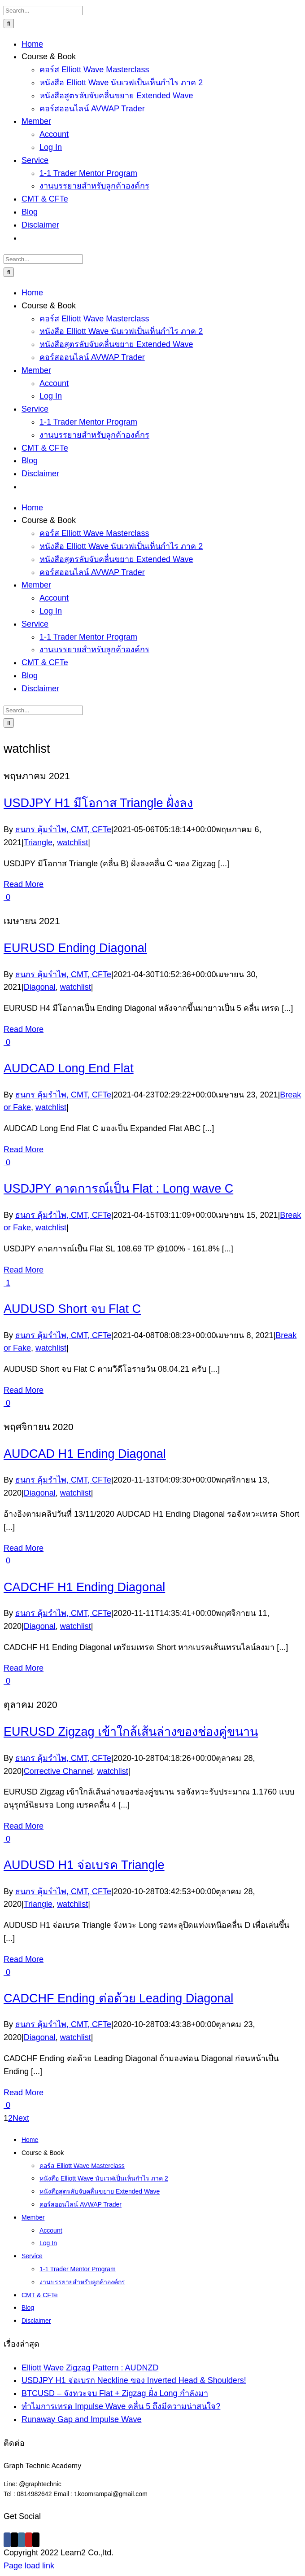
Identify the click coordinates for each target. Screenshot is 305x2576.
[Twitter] (14, 2539)
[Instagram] (21, 2539)
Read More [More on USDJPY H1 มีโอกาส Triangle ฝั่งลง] (24, 884)
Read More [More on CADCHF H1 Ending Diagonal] (24, 1667)
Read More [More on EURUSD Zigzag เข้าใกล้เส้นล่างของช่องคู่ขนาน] (24, 1825)
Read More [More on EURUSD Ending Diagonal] (24, 1029)
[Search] (9, 23)
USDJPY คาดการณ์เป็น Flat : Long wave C (118, 1188)
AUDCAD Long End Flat (69, 1068)
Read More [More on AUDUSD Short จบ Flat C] (24, 1390)
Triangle (38, 842)
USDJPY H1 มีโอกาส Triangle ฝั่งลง (98, 803)
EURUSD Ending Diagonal (75, 948)
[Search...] (43, 10)
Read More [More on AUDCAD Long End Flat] (24, 1149)
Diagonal (40, 987)
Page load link (29, 2565)
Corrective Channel (58, 1771)
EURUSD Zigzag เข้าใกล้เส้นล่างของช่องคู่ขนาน (131, 1731)
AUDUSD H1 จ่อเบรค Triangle (84, 1865)
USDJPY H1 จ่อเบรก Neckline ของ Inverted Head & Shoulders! (134, 2380)
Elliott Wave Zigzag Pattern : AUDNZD (90, 2367)
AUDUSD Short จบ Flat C (72, 1309)
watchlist (72, 842)
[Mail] (35, 2539)
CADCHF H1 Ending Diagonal (84, 1587)
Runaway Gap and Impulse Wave (81, 2419)
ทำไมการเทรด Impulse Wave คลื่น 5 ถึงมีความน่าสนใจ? (121, 2406)
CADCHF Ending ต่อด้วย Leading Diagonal (118, 1998)
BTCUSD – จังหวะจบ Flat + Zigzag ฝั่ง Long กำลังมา (115, 2393)
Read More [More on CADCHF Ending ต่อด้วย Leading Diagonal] (24, 2092)
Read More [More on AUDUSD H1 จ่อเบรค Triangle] (24, 1959)
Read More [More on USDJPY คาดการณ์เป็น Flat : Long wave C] (24, 1269)
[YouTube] (28, 2539)
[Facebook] (7, 2539)
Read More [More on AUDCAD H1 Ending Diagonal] (24, 1548)
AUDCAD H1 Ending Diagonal (85, 1454)
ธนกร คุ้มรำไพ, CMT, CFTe (63, 829)
